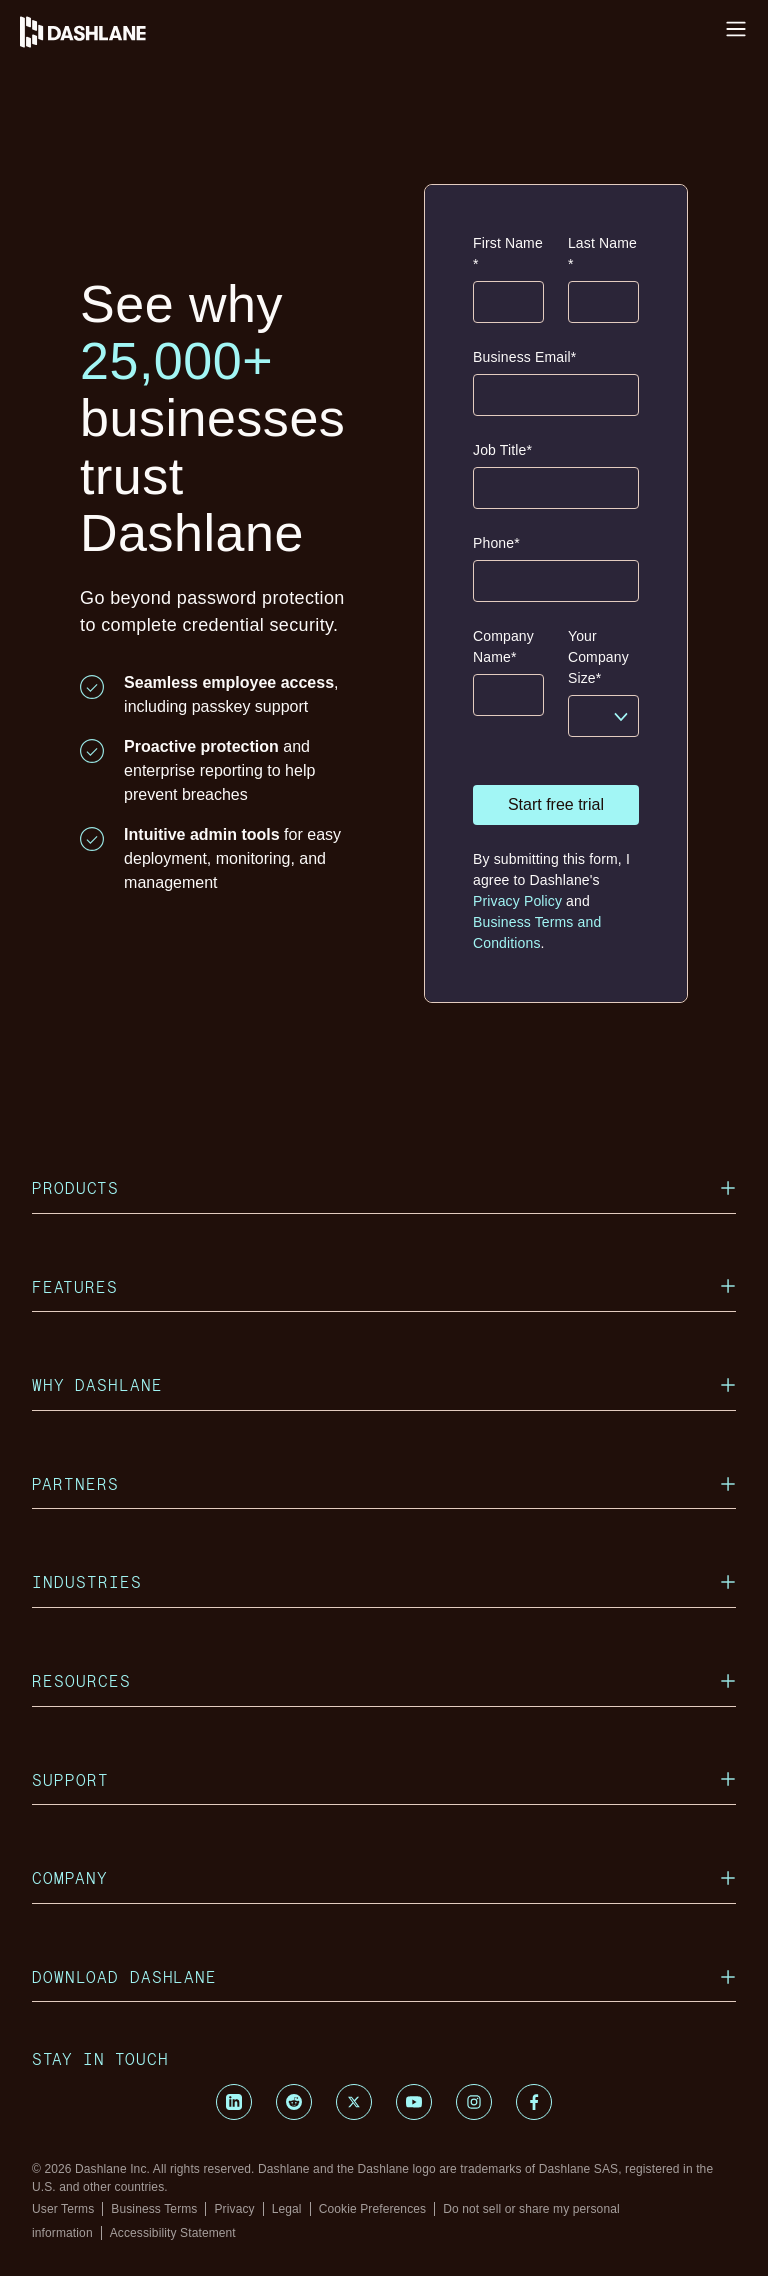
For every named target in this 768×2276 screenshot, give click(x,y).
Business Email (524, 357)
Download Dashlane (384, 1976)
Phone (496, 543)
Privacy (234, 2209)
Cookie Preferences (373, 2209)
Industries (384, 1581)
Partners (384, 1483)
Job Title (502, 450)
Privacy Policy (517, 901)
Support (384, 1779)
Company (384, 1877)
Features (384, 1286)
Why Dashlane (384, 1384)
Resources (384, 1680)
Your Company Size (598, 658)
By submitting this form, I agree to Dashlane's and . (551, 901)
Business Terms (154, 2209)
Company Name (503, 648)
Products (384, 1187)
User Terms (63, 2209)
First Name (508, 255)
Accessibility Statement (173, 2233)
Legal (287, 2209)
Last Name (602, 255)
